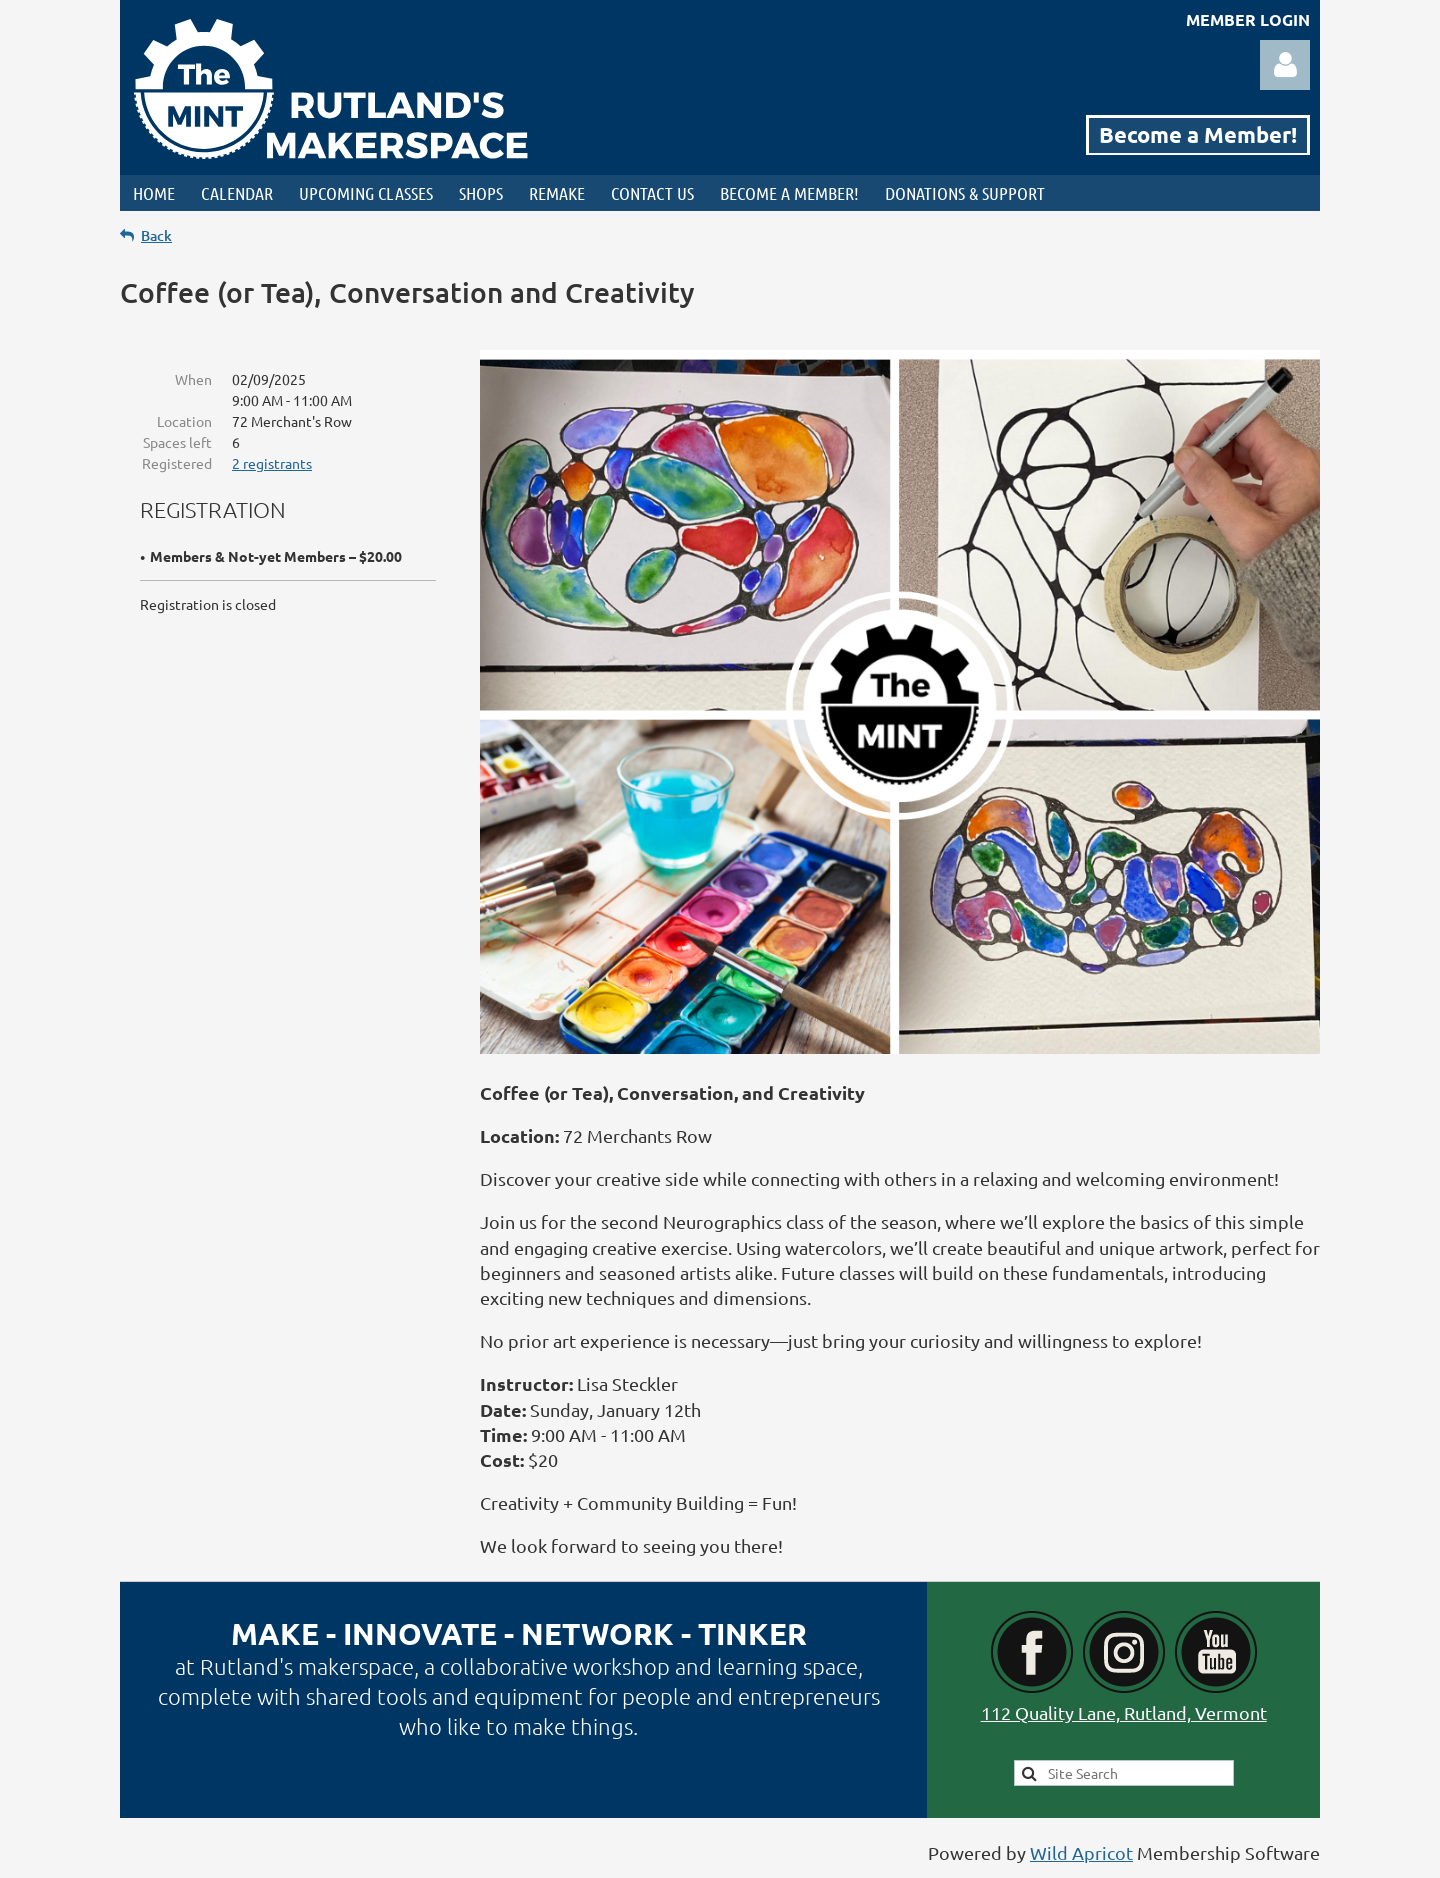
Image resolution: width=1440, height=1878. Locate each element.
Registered (177, 463)
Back (156, 235)
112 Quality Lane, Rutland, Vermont (1124, 1712)
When (193, 379)
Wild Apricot (1081, 1852)
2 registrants (272, 463)
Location (184, 421)
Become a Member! (1198, 134)
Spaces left (177, 442)
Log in (1285, 65)
